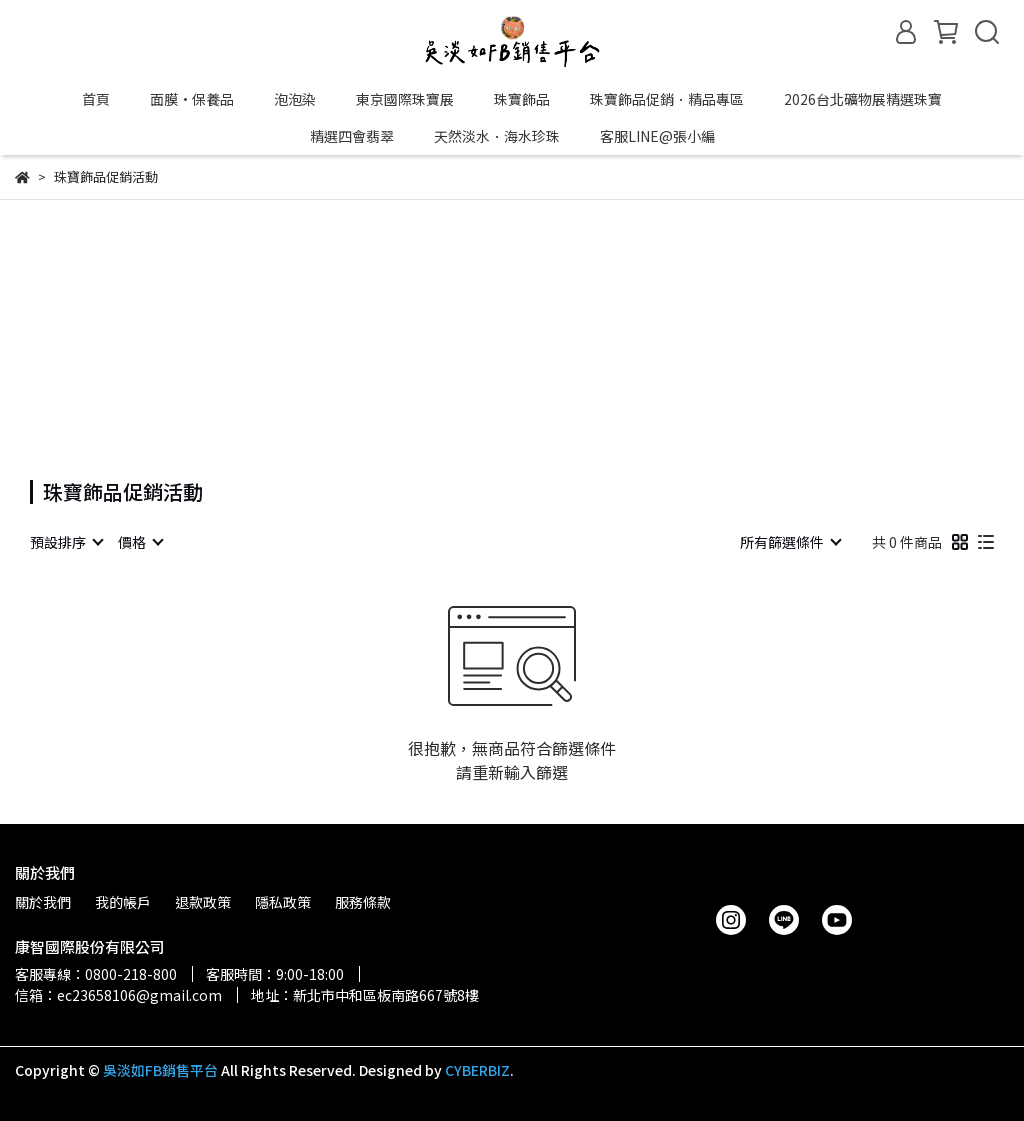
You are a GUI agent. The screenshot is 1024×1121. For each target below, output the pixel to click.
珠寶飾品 (522, 99)
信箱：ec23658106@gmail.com (118, 995)
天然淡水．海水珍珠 (497, 136)
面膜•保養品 (192, 99)
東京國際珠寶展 (405, 99)
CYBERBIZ (477, 1070)
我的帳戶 (123, 902)
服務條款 (363, 902)
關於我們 (43, 902)
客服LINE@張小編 (657, 136)
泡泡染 (295, 99)
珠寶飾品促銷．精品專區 (667, 99)
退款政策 (203, 902)
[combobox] (66, 542)
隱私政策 (283, 902)
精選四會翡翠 (352, 136)
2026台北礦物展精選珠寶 (863, 99)
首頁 (96, 99)
